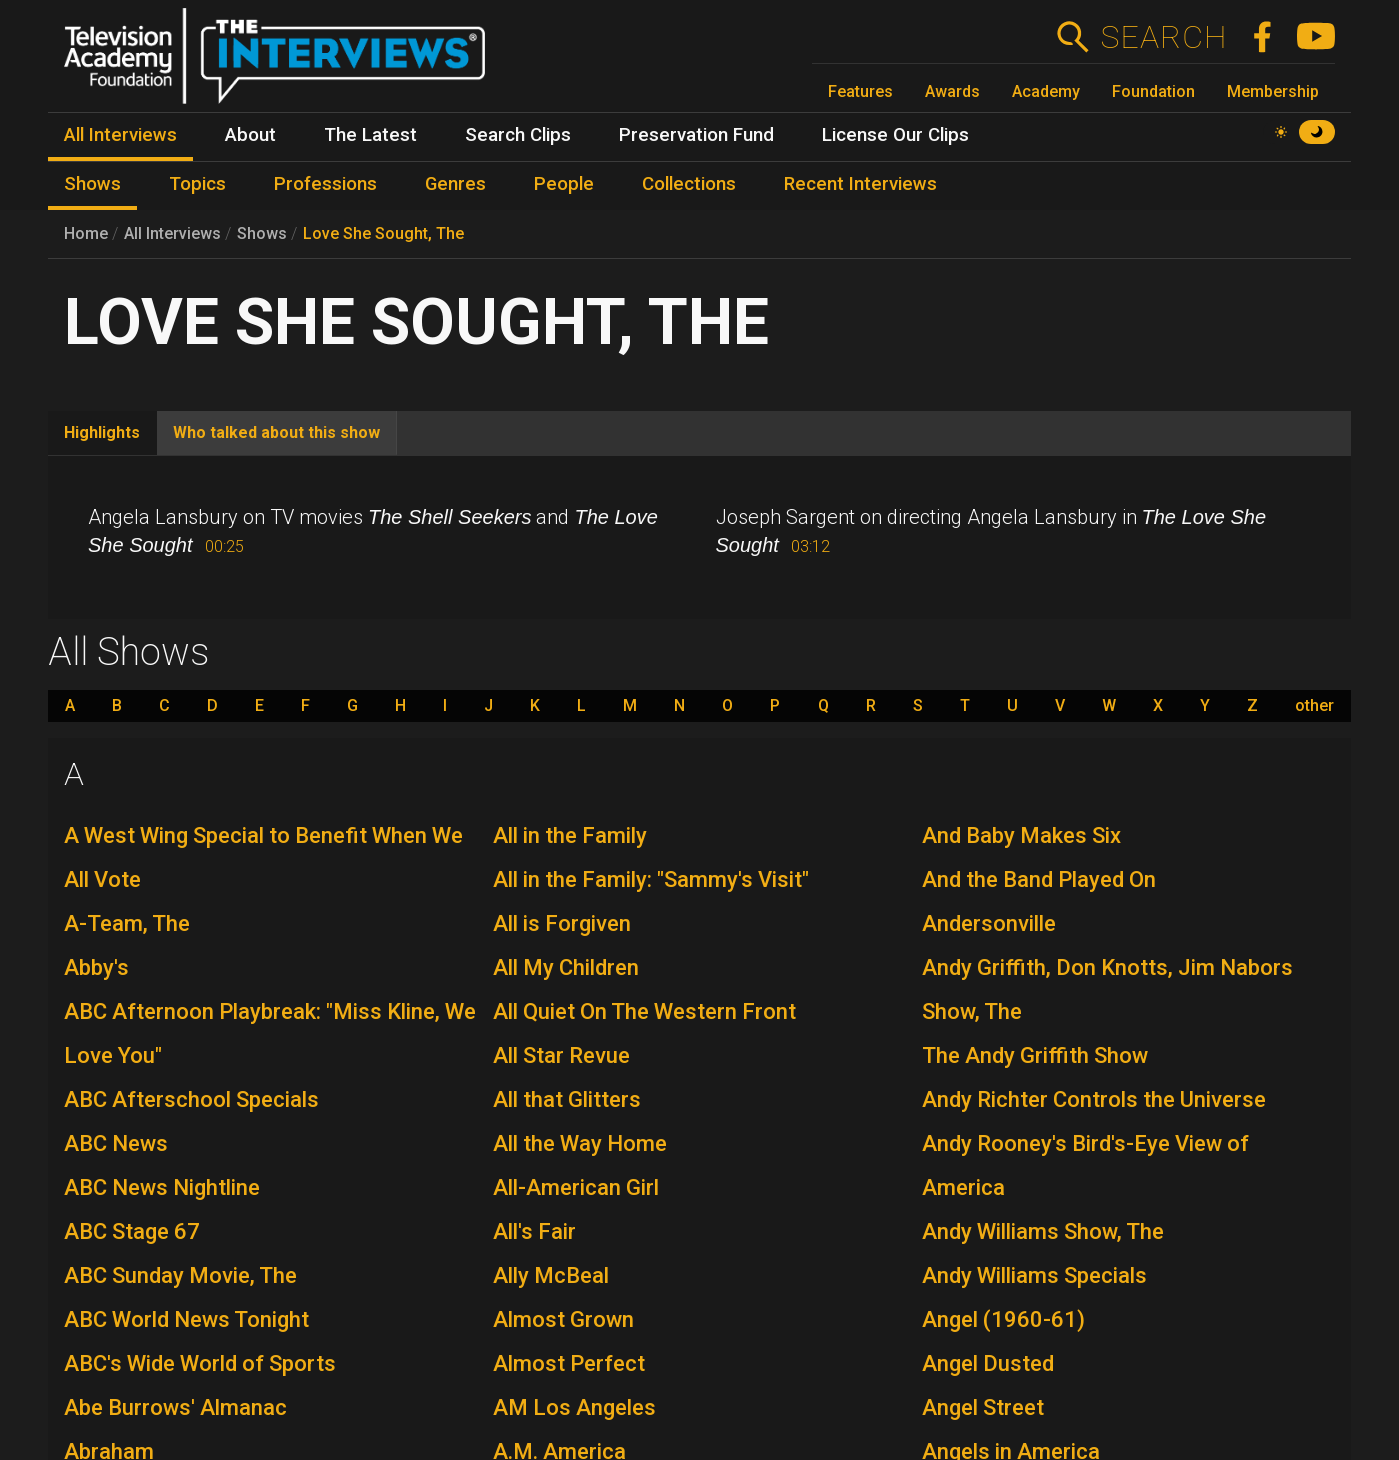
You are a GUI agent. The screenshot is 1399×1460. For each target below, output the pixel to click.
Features (860, 91)
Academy (1046, 91)
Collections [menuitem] (689, 184)
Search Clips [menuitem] (518, 135)
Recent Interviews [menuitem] (860, 184)
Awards (952, 91)
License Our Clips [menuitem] (895, 135)
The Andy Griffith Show (1035, 1055)
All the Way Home (580, 1143)
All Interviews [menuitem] (120, 135)
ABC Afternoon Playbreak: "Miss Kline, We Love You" (270, 1033)
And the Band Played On (1039, 879)
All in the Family (570, 835)
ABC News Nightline (162, 1187)
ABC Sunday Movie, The (180, 1275)
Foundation (1153, 91)
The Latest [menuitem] (370, 135)
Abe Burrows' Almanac (175, 1407)
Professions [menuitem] (325, 184)
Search (1163, 37)
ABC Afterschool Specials (191, 1099)
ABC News (116, 1143)
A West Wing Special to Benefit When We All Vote (263, 857)
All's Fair (534, 1231)
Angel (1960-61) (1003, 1319)
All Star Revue (561, 1055)
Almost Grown (563, 1319)
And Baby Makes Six (1021, 835)
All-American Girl (576, 1187)
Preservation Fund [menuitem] (696, 135)
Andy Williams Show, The (1043, 1231)
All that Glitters (567, 1099)
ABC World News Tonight (186, 1319)
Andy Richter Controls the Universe (1094, 1099)
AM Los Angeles (574, 1407)
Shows (262, 233)
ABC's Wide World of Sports (200, 1363)
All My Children (566, 967)
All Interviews (172, 233)
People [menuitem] (564, 184)
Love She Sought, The (383, 233)
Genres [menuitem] (455, 184)
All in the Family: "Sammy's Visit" (651, 879)
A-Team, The (127, 923)
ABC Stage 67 (132, 1231)
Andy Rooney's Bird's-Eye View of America (1085, 1165)
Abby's (96, 967)
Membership (1273, 91)
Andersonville (989, 923)
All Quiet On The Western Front (644, 1011)
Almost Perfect (569, 1363)
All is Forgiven (562, 923)
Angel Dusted (988, 1363)
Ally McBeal (551, 1275)
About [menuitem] (250, 135)
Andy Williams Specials (1034, 1275)
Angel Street (983, 1407)
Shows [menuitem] (92, 184)
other (1314, 706)
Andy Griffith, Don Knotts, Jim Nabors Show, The (1107, 989)
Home (86, 233)
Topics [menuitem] (197, 184)
